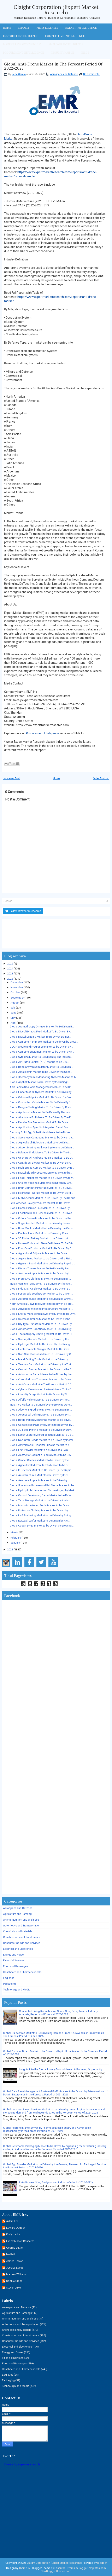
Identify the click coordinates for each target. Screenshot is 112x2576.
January (15, 1542)
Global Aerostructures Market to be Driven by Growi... (41, 1298)
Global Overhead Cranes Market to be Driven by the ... (41, 1319)
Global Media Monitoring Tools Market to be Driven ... (41, 1505)
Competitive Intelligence (65, 36)
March (14, 1532)
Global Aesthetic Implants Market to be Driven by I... (40, 1273)
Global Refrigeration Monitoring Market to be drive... (40, 1419)
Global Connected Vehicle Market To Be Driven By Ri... (41, 1102)
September (17, 997)
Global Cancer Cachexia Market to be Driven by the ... (40, 1460)
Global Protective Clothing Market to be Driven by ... (40, 1510)
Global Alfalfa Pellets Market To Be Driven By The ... (40, 1399)
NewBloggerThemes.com (56, 2571)
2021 (10, 1549)
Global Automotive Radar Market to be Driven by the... (41, 1374)
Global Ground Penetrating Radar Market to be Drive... (41, 1495)
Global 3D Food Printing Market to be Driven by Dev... (41, 1429)
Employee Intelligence (65, 44)
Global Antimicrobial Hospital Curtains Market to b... (40, 1444)
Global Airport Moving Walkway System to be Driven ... (42, 1147)
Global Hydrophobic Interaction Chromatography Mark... (43, 1490)
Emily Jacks (13, 2234)
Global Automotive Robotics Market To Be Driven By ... (42, 1329)
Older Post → (101, 778)
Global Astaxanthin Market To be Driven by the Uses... (41, 1071)
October (15, 992)
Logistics (8, 1977)
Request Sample (62, 52)
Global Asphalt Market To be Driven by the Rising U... (40, 1082)
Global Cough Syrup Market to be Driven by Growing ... (42, 1525)
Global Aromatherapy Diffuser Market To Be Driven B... (42, 1026)
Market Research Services (22, 44)
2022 (10, 978)
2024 (10, 968)
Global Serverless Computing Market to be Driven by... (41, 1137)
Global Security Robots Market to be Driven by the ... (40, 1339)
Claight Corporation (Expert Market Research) (56, 9)
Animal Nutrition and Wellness (21, 1919)
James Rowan (14, 2261)
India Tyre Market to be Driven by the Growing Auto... (41, 1404)
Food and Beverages (15, 1966)
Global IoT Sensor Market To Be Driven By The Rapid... (41, 1470)
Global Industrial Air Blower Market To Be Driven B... (40, 1288)
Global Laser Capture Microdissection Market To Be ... (41, 1434)
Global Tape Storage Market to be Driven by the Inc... (41, 1500)
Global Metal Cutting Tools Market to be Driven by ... (40, 1359)
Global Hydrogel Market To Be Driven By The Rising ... (41, 1344)
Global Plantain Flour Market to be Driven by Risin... (40, 1233)
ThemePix (24, 2568)
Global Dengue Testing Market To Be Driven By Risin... (41, 1107)
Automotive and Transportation (21, 1925)
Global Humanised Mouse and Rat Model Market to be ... (43, 1485)
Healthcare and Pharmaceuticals (22, 1972)
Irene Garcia (19, 74)
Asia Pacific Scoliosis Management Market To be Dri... (41, 1087)
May (13, 1017)
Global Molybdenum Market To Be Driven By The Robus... (43, 1198)
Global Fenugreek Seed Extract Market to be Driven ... (41, 1293)
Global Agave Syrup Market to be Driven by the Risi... (41, 1258)
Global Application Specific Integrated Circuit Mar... (40, 1127)
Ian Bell (10, 2254)
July (13, 1007)
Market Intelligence (81, 28)
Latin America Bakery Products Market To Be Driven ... (41, 1203)
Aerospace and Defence (64, 74)
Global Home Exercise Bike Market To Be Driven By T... (41, 1208)
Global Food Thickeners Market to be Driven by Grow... (42, 1177)
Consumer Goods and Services (21, 1943)
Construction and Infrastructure (21, 1937)
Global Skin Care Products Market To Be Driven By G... (41, 1354)
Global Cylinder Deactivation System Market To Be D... (41, 1389)
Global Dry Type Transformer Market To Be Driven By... (41, 1324)
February (16, 1537)
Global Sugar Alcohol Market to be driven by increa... (41, 1223)
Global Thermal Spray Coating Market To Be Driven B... (41, 1333)
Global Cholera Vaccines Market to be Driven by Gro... (41, 1182)
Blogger (102, 2562)
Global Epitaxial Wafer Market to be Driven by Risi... (40, 1520)
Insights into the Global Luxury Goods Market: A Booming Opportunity (60, 2069)
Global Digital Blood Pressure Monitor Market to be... (41, 1172)
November (17, 987)
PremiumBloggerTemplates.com (86, 2568)
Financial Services (13, 1960)
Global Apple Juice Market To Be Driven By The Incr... (41, 1112)
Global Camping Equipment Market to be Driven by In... (42, 1051)
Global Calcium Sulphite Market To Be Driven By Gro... (41, 1097)
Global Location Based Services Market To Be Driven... (42, 1213)
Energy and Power (13, 1954)
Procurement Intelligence (23, 52)
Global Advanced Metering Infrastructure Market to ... (41, 1308)
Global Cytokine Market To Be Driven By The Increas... (41, 1056)
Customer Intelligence (20, 36)
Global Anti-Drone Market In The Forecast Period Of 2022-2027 (53, 66)
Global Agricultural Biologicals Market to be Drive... (40, 1142)
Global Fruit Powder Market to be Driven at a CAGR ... (41, 1449)
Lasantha (59, 2568)
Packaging (9, 1983)
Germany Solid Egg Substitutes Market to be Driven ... (41, 1132)
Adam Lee (12, 2221)
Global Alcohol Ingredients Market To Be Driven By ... (41, 1409)
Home (7, 28)
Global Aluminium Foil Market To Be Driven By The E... (41, 1117)
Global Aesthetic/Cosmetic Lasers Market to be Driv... (41, 1454)
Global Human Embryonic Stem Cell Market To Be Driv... (42, 1243)
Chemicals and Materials (17, 1931)
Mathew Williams (16, 2274)
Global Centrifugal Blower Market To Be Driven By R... (41, 1162)
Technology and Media (16, 1989)
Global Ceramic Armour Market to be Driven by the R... (41, 1369)
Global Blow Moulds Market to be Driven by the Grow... (42, 1228)
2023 (10, 973)
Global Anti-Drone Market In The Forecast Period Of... (41, 1384)
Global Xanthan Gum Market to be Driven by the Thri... (41, 1364)
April (13, 1022)
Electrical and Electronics (18, 1948)
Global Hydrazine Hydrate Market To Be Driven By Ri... (41, 1192)
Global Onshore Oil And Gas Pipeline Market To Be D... (41, 1157)
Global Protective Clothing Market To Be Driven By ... (40, 1278)
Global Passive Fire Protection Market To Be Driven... (40, 1122)
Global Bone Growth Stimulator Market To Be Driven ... (41, 1066)
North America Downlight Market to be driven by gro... (41, 1303)
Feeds (85, 52)
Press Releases (47, 28)
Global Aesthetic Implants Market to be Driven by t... (40, 1480)
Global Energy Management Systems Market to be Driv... (43, 1313)
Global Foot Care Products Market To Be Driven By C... (41, 1248)
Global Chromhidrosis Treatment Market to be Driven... (42, 1379)
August (15, 1002)
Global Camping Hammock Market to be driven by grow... (44, 1041)
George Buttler (14, 2247)
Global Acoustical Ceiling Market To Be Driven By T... (40, 1414)
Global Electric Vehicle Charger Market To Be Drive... (40, 1349)
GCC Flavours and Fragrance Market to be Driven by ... (41, 1046)
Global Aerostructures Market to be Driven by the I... (40, 1475)
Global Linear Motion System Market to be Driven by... (41, 1092)
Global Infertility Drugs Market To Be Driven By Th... (39, 1394)
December (17, 982)
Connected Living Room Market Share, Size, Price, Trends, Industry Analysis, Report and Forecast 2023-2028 (58, 2013)
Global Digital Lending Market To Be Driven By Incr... (40, 1036)
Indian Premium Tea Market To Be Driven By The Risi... (41, 1283)
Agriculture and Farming (17, 1913)
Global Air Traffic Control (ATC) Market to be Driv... (39, 1061)
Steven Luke (13, 2287)
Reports (24, 28)
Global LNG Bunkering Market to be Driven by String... (41, 1515)
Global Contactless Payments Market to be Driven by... (42, 1424)
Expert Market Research (20, 2241)
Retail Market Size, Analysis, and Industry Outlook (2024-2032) (56, 2182)
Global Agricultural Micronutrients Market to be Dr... (40, 1465)
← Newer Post (11, 778)
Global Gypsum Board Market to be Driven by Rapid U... (42, 1263)
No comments (91, 74)
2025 (10, 963)
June (13, 1012)
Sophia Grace (14, 2281)
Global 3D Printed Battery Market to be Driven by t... (40, 1238)
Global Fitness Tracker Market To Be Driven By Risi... (40, 1268)
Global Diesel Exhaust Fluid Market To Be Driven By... (40, 1031)
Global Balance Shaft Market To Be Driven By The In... (41, 1152)
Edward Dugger (15, 2227)
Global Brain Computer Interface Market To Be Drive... (41, 1187)
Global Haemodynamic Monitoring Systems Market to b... (44, 1077)
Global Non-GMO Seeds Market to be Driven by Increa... (42, 1440)
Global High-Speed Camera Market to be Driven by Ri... (42, 1167)
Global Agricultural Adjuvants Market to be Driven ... (40, 1253)
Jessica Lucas (14, 2267)
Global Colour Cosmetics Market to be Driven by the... (41, 1218)
